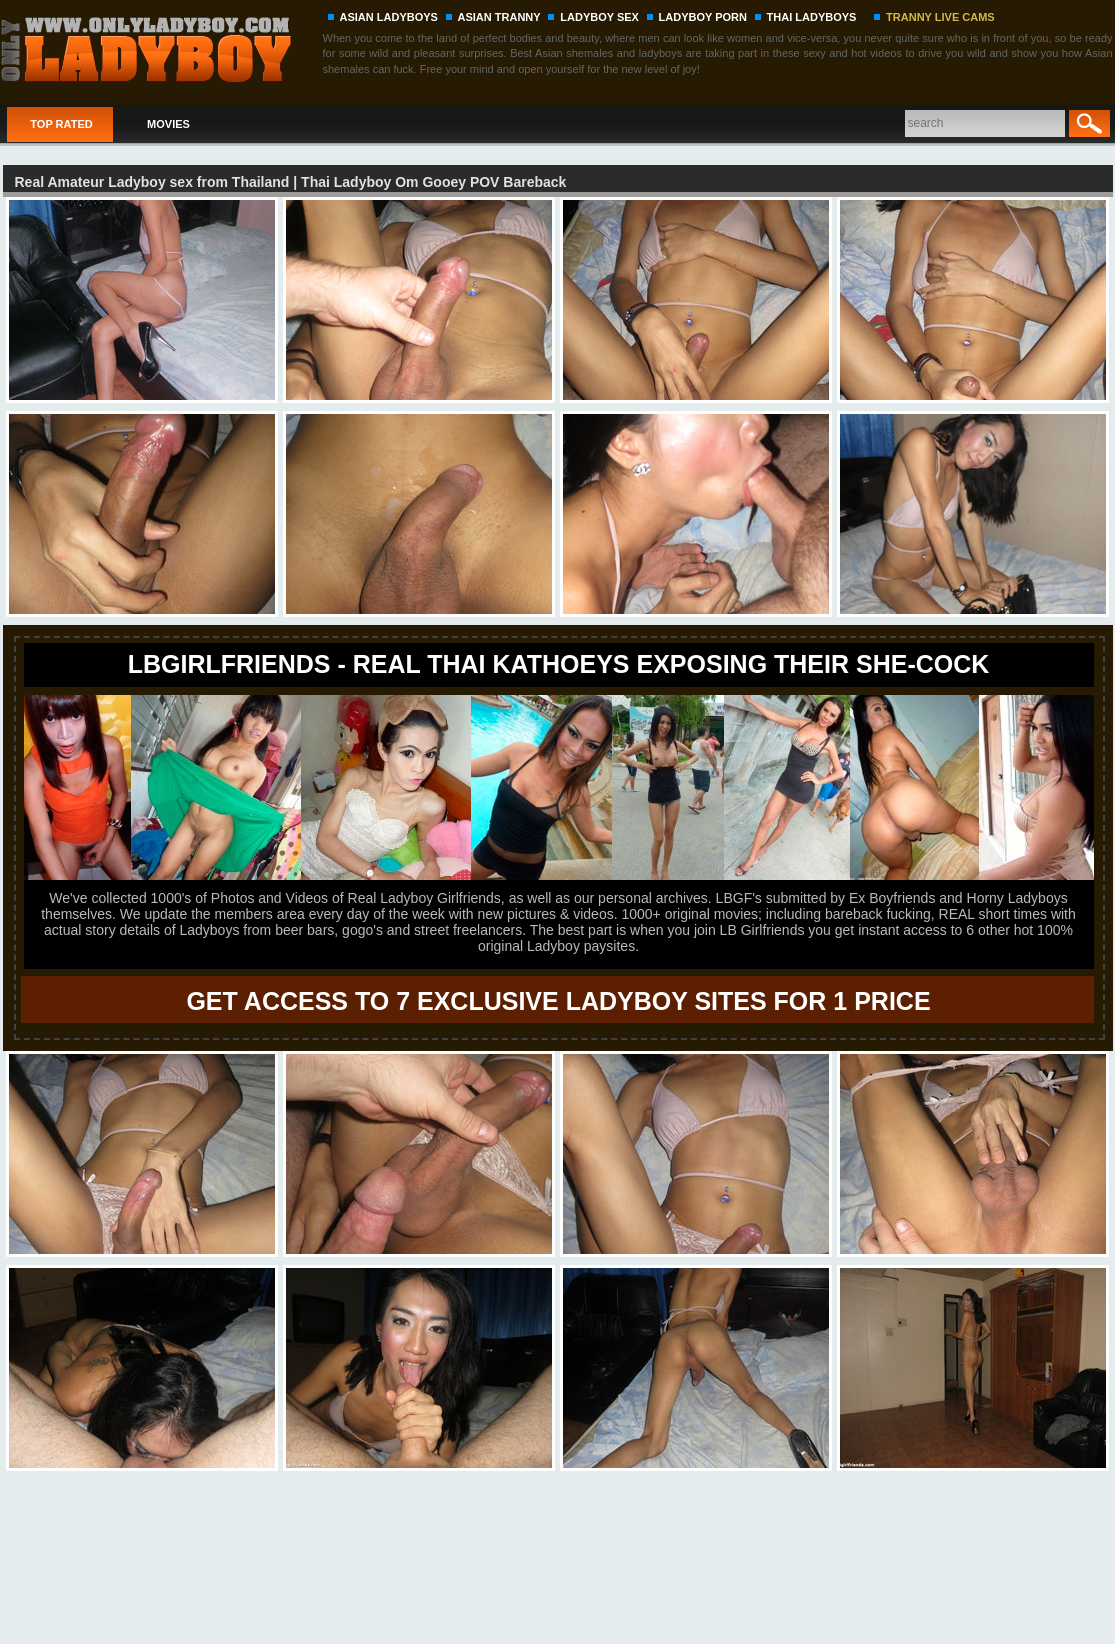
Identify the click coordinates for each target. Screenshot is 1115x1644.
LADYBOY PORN (703, 17)
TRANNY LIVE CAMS (940, 17)
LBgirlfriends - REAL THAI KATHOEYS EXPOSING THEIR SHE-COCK (559, 664)
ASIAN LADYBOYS (389, 17)
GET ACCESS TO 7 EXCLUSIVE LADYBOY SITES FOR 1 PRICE (558, 1001)
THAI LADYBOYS (812, 17)
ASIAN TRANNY (499, 17)
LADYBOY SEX (599, 17)
